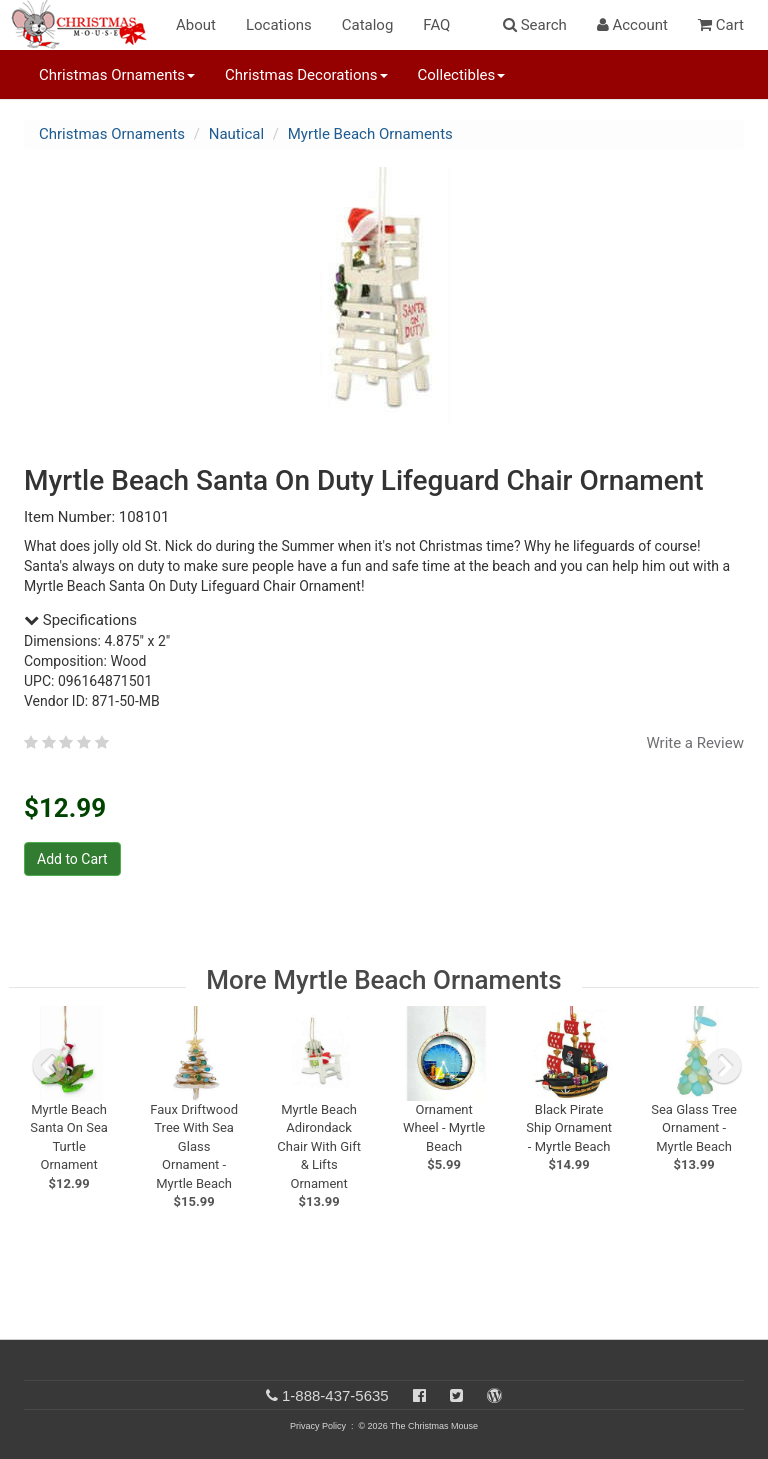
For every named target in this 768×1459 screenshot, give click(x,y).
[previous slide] (50, 1066)
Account (632, 25)
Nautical (236, 134)
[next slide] (724, 1066)
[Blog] (494, 1395)
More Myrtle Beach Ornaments (383, 980)
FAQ (436, 25)
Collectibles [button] (462, 75)
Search (535, 25)
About (196, 25)
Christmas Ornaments (112, 134)
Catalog (368, 25)
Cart (721, 25)
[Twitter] (456, 1395)
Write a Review (695, 743)
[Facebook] (419, 1395)
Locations (279, 25)
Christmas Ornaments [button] (117, 75)
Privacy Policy (318, 1426)
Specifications (80, 620)
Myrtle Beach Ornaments (370, 134)
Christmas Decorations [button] (306, 75)
